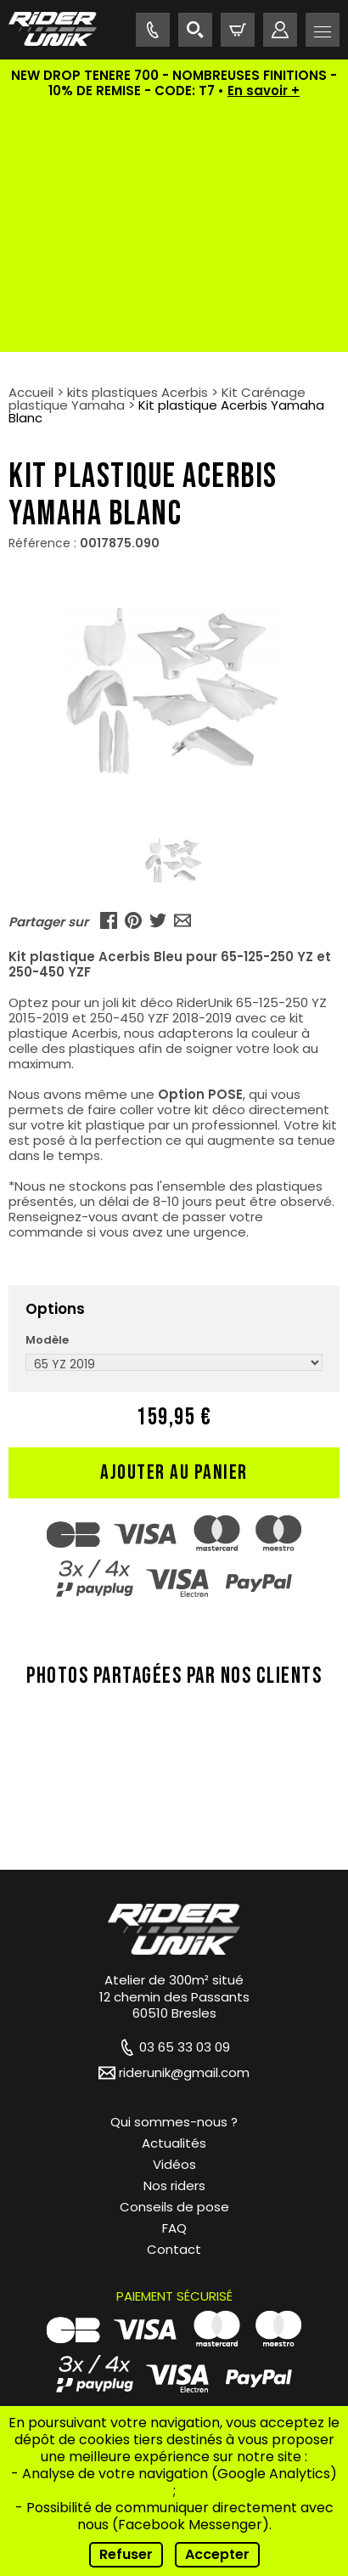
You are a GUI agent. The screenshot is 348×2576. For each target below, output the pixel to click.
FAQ (174, 1983)
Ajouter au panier (174, 1227)
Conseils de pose (174, 1962)
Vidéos (174, 1919)
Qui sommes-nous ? (174, 1877)
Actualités (174, 1898)
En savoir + (263, 90)
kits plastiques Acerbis (137, 147)
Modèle (47, 1095)
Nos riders (174, 1941)
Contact (174, 2004)
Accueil (30, 147)
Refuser (126, 2554)
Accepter (217, 2554)
